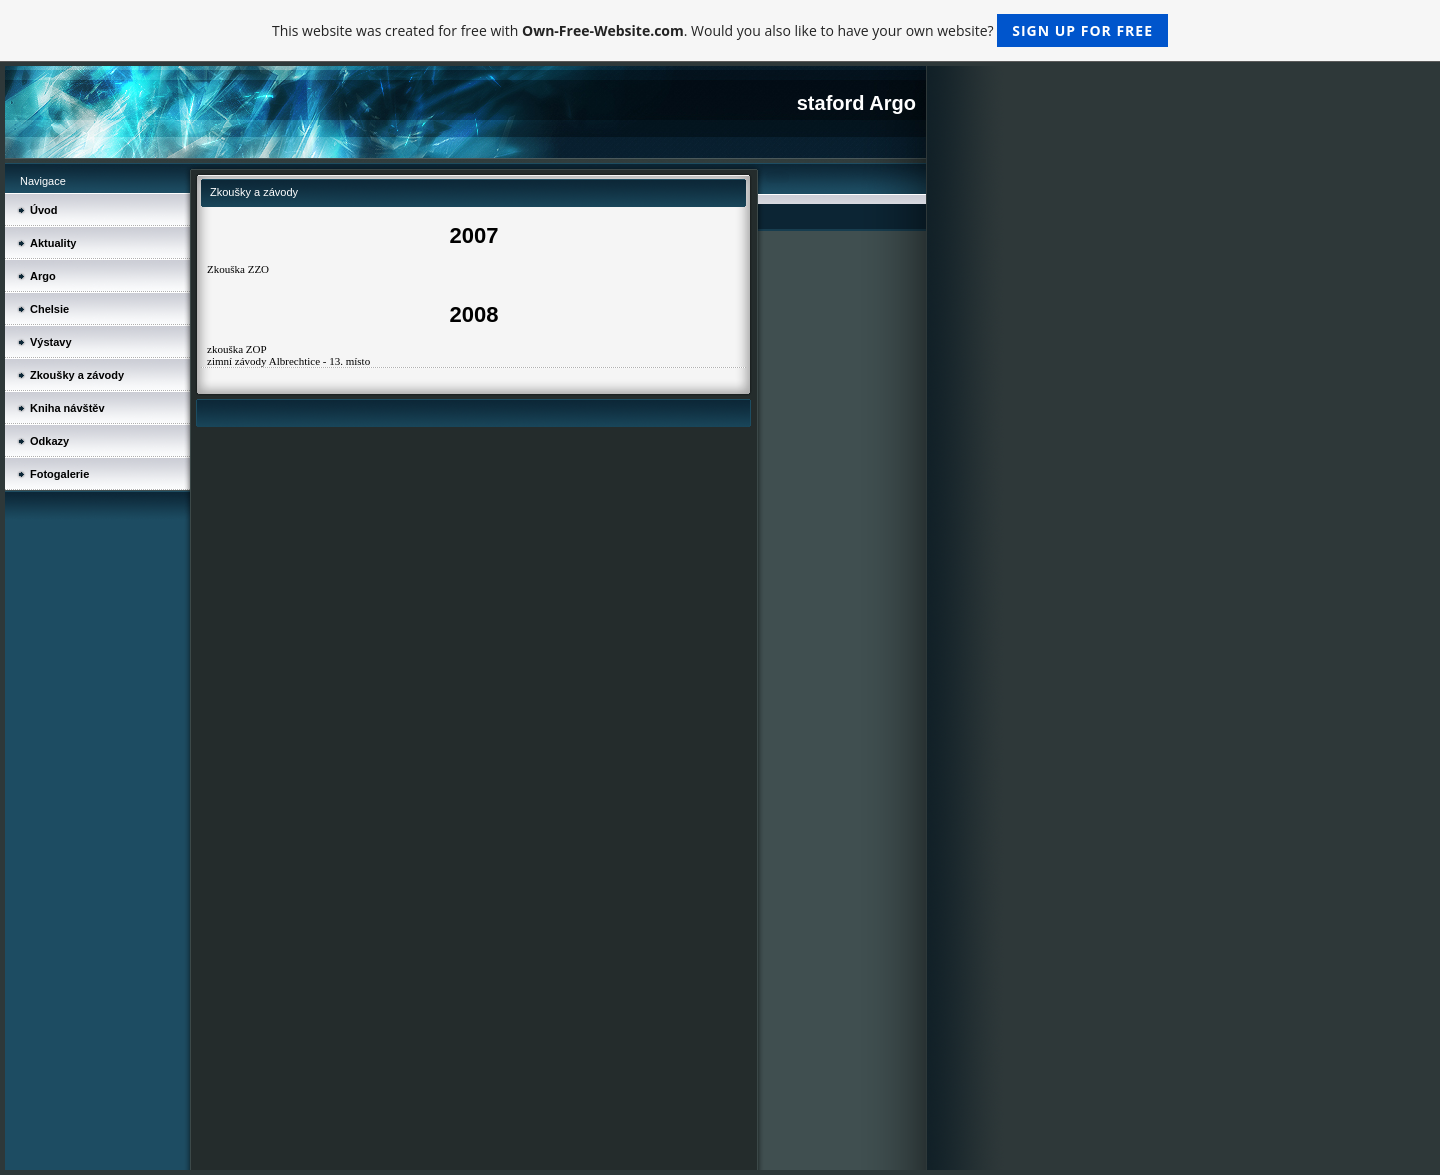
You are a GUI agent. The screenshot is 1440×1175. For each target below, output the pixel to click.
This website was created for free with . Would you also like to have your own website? (720, 30)
